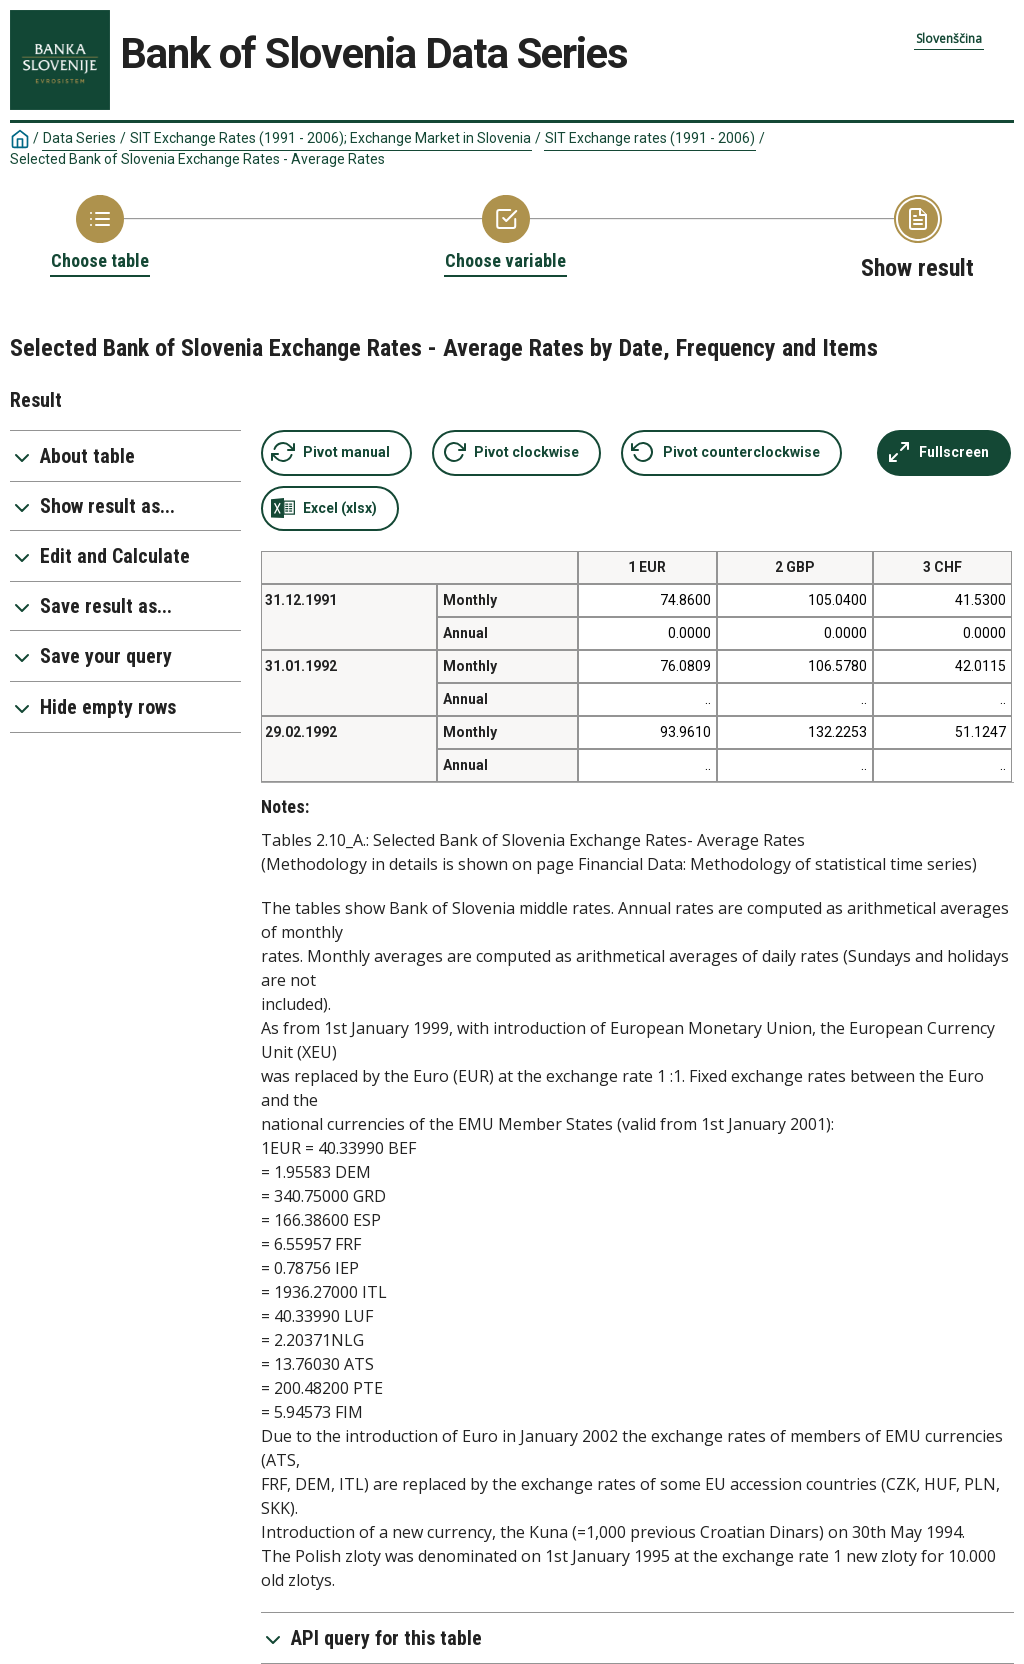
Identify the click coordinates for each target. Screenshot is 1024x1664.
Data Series (79, 138)
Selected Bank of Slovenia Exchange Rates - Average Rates (197, 159)
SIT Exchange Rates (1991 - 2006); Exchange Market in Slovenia (330, 138)
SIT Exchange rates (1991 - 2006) (650, 138)
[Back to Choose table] (100, 234)
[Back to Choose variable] (505, 234)
